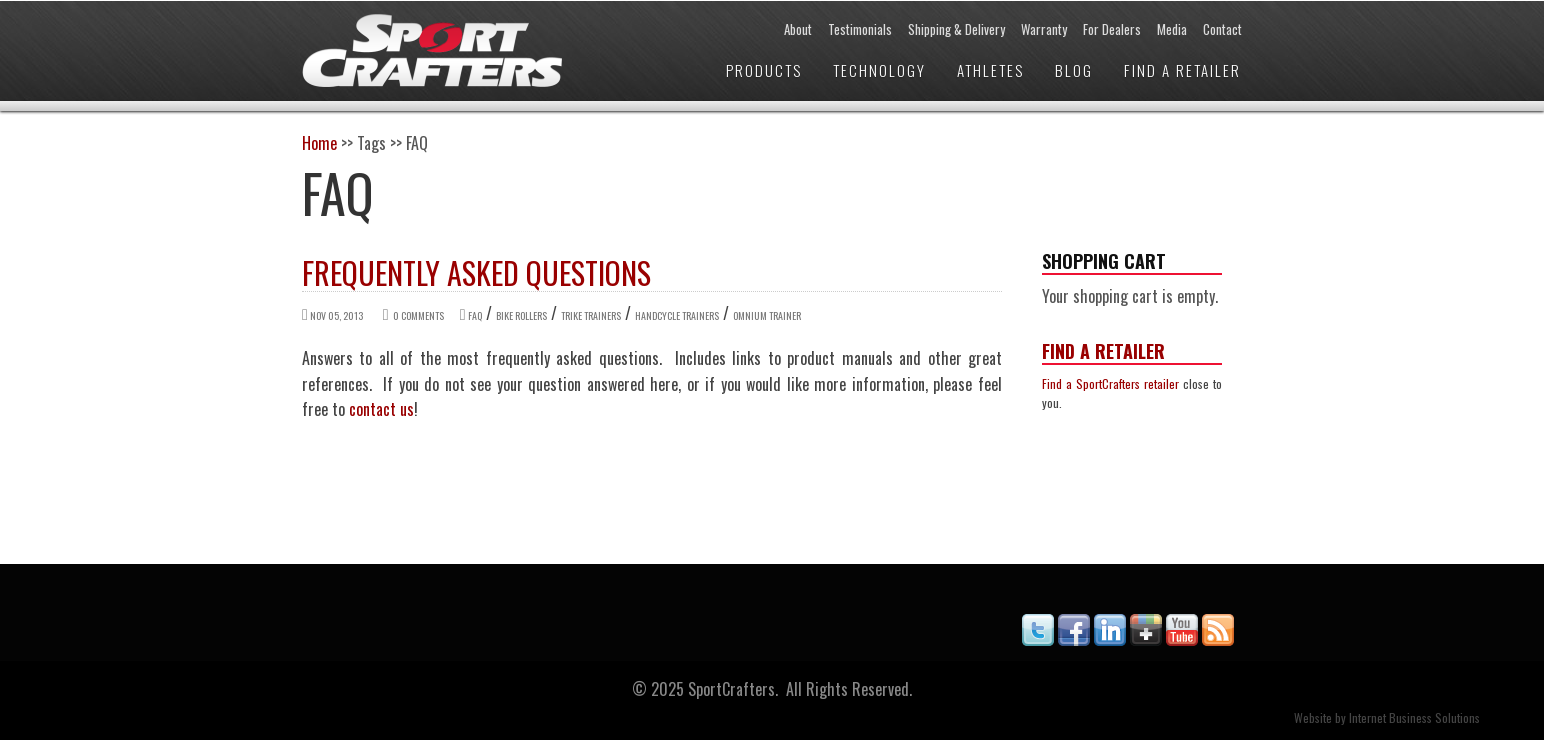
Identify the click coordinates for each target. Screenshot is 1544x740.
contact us (381, 409)
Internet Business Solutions (1414, 717)
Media (1172, 29)
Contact (1222, 29)
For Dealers (1112, 29)
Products (764, 70)
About (798, 29)
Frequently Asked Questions (476, 272)
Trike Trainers (591, 315)
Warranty (1044, 29)
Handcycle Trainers (677, 315)
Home (319, 143)
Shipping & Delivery (956, 29)
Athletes (990, 70)
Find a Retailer (1182, 70)
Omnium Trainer (767, 315)
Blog (1074, 70)
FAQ (475, 315)
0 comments (418, 315)
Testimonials (860, 29)
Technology (879, 70)
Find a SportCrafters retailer (1110, 383)
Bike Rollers (521, 315)
